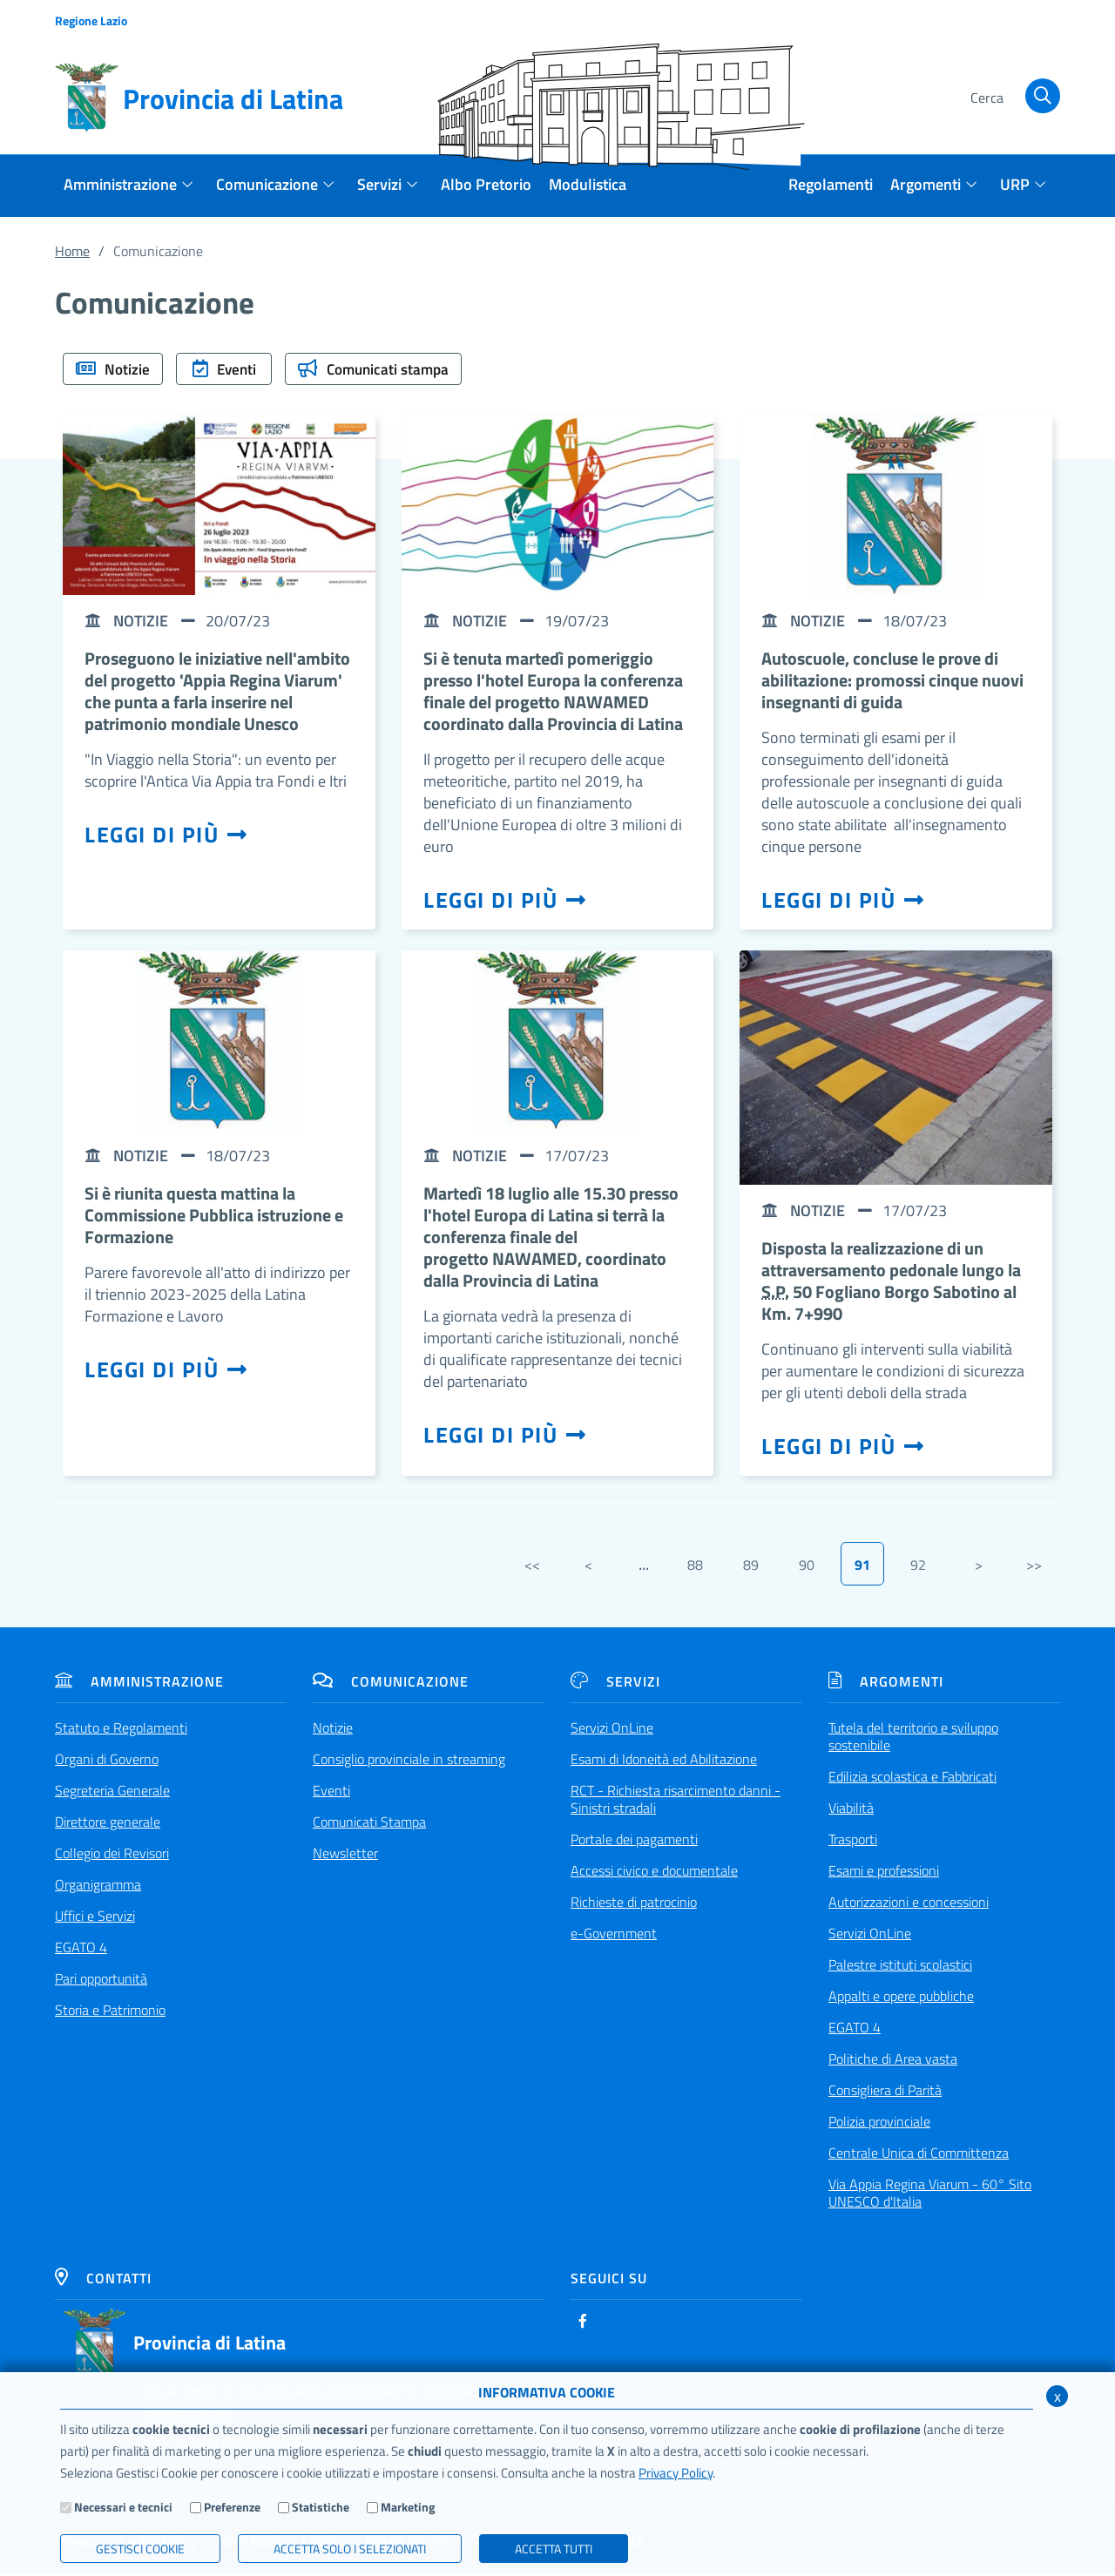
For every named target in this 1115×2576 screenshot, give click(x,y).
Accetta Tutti (553, 2548)
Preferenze (232, 2507)
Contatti (103, 2280)
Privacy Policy (676, 2473)
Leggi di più (166, 837)
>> (1034, 1567)
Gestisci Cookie (140, 2548)
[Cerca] (1011, 98)
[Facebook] (582, 2323)
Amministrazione (139, 1683)
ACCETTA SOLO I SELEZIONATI (350, 2548)
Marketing (408, 2507)
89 (751, 1567)
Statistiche (320, 2507)
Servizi (615, 1683)
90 (806, 1567)
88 (695, 1567)
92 (918, 1567)
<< (532, 1567)
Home (72, 250)
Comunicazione (391, 1683)
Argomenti (885, 1683)
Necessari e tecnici (123, 2507)
